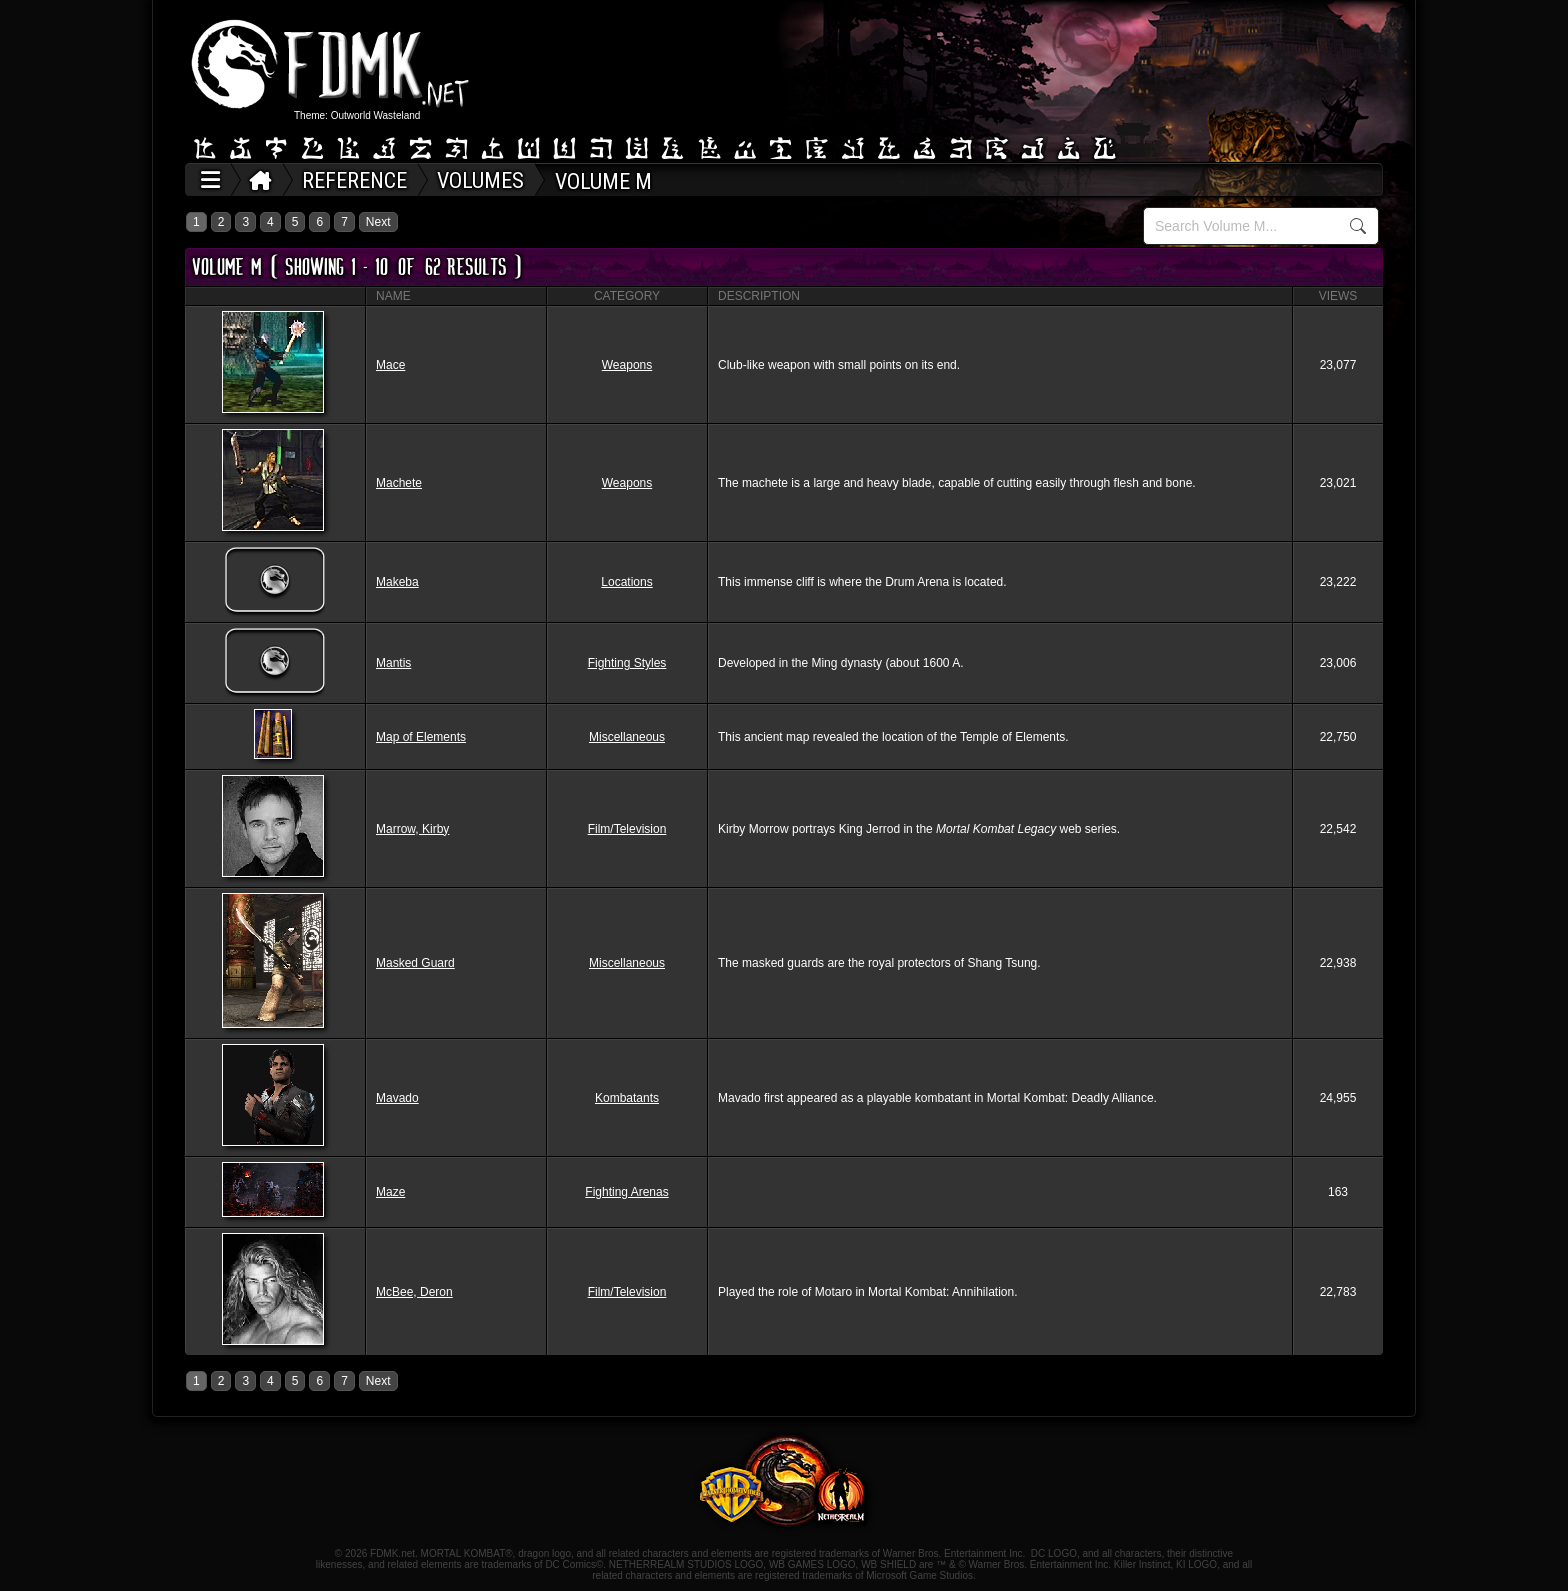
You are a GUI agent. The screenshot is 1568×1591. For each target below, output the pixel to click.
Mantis (393, 663)
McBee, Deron (414, 1292)
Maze (390, 1192)
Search (1357, 226)
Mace (390, 365)
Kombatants (627, 1098)
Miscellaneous (627, 737)
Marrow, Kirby (412, 829)
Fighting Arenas (626, 1192)
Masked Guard (415, 963)
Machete (399, 483)
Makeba (397, 582)
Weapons (627, 365)
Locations (626, 582)
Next (378, 222)
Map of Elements (421, 737)
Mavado (397, 1098)
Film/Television (627, 829)
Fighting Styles (627, 663)
